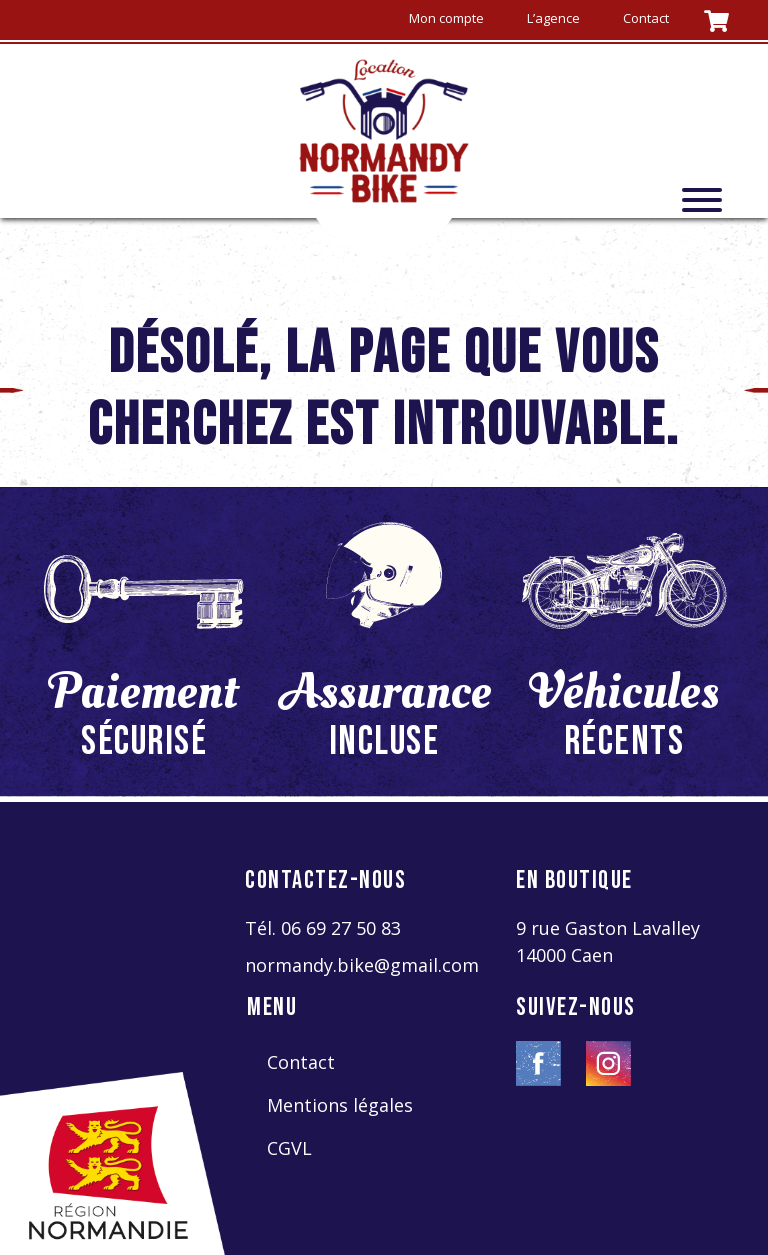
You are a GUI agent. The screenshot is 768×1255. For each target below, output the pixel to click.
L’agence (553, 18)
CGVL (289, 1148)
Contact (646, 18)
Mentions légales (340, 1105)
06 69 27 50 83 (341, 928)
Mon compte (446, 18)
